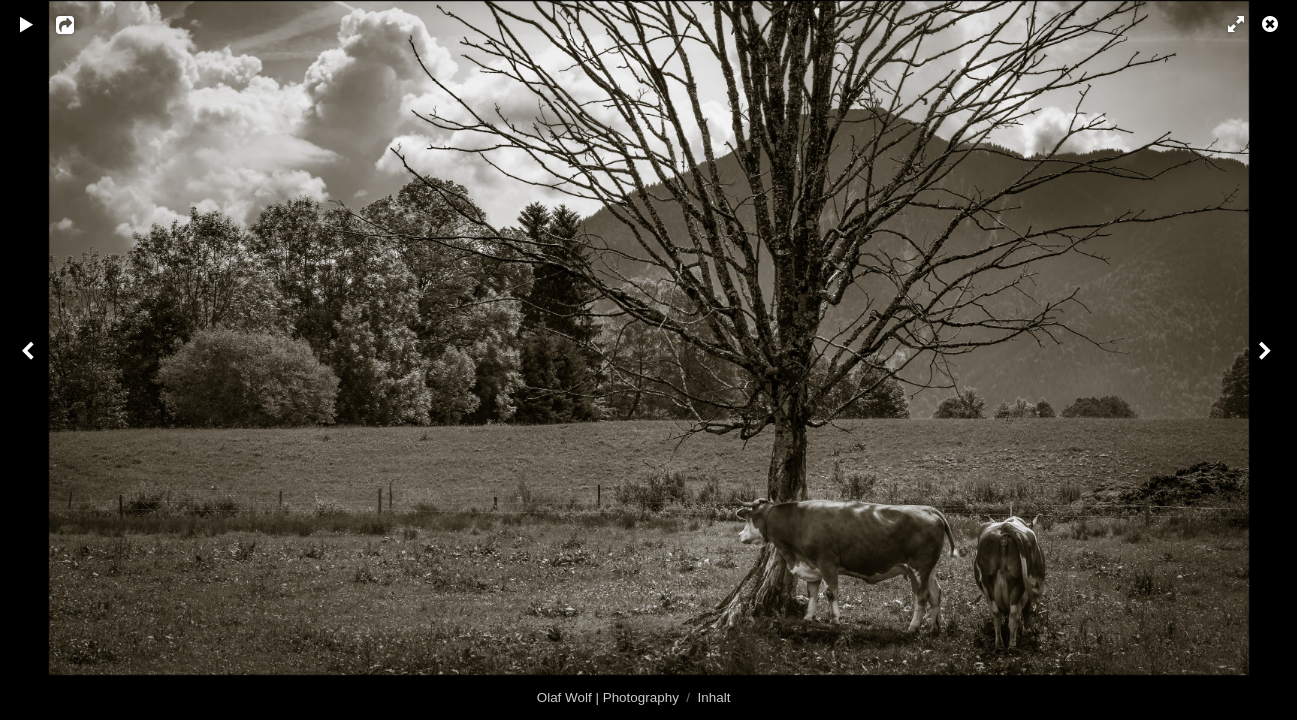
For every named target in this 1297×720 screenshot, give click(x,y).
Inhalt (714, 697)
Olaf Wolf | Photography (608, 697)
